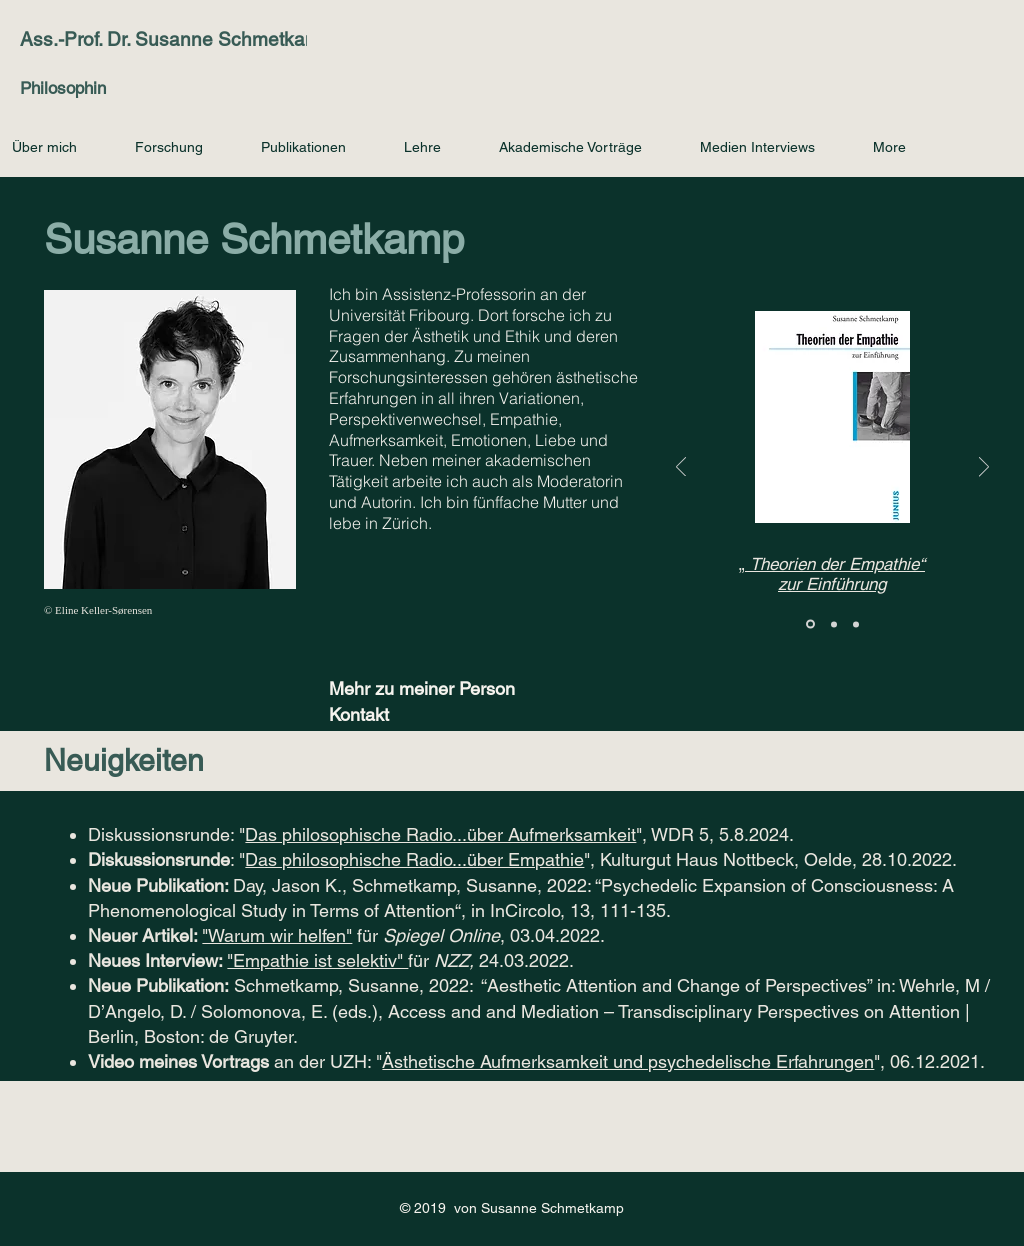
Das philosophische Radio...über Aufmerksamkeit (440, 834)
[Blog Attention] (834, 624)
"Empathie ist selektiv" (317, 960)
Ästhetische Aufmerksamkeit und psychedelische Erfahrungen (628, 1061)
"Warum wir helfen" (277, 935)
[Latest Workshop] (856, 624)
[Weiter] (984, 468)
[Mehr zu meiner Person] (432, 688)
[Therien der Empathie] (810, 624)
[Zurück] (681, 468)
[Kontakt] (400, 714)
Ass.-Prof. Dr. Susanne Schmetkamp (176, 39)
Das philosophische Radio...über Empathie (414, 859)
